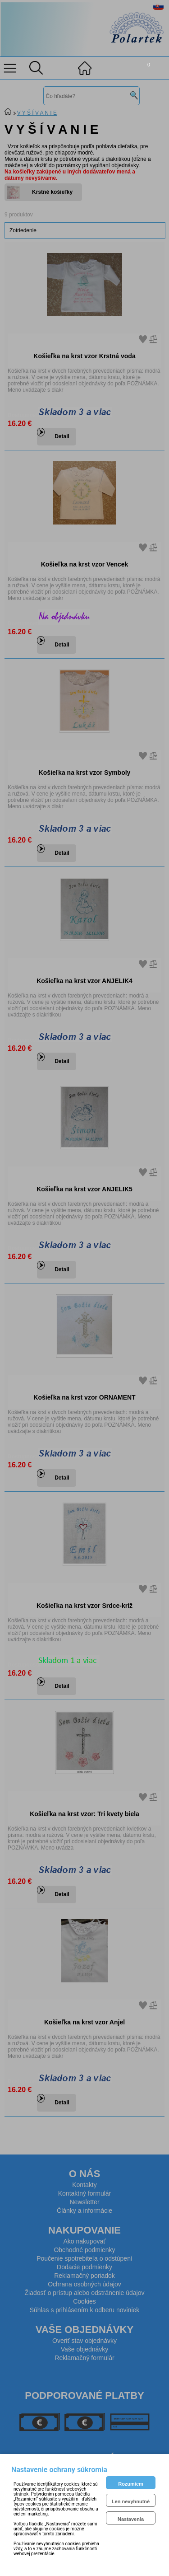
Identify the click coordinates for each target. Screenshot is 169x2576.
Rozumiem (130, 2484)
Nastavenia (131, 2519)
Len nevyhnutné (131, 2501)
